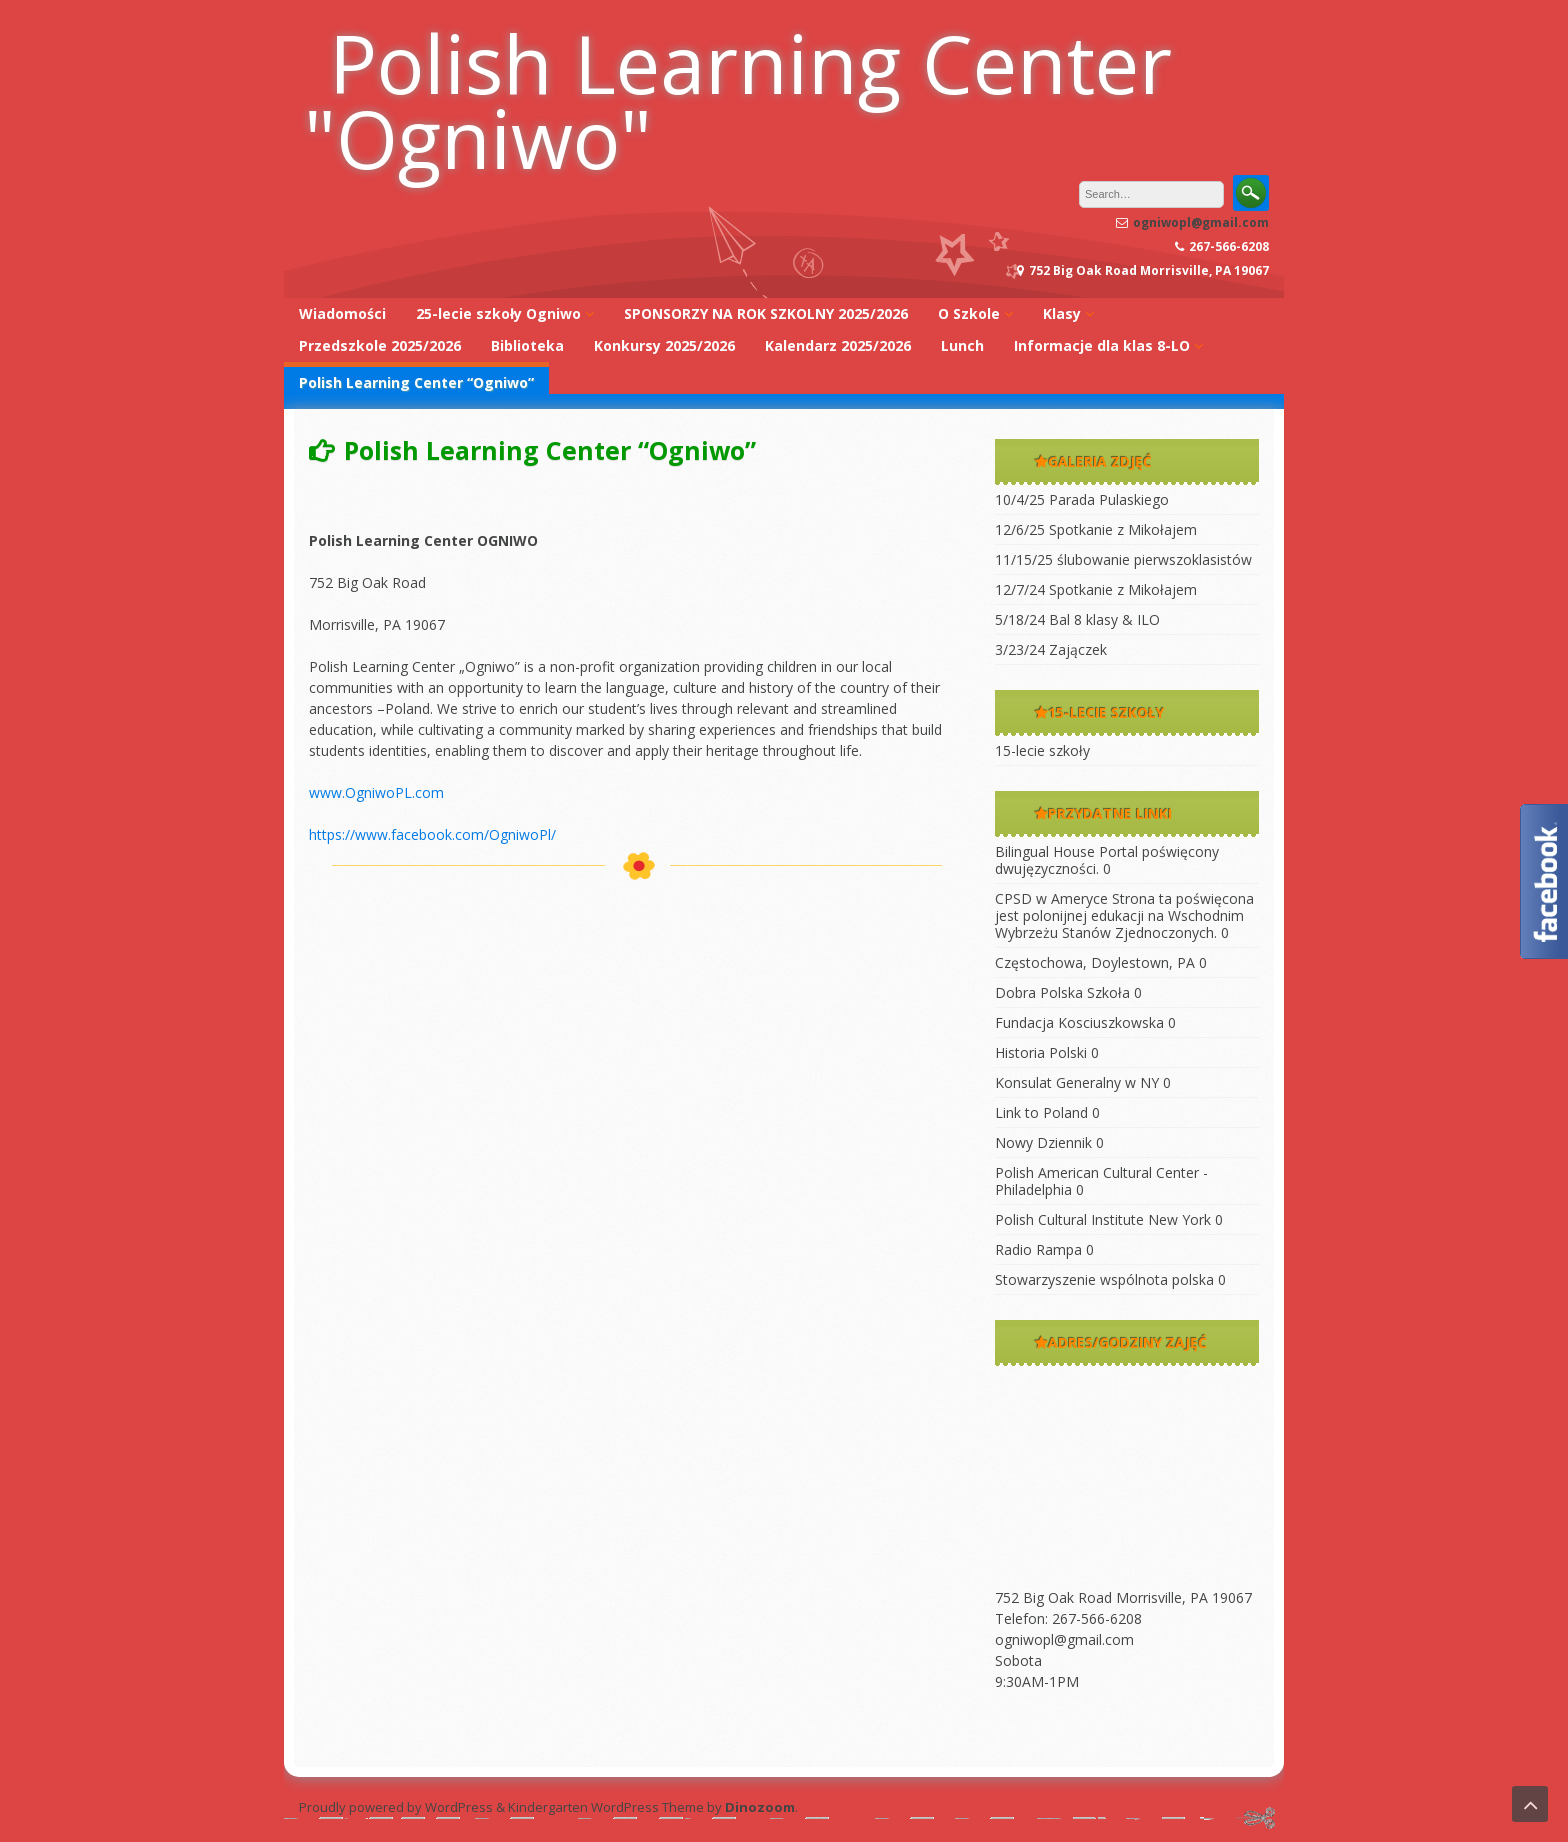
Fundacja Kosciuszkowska (1079, 1022)
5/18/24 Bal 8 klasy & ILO (1077, 619)
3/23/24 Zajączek (1051, 649)
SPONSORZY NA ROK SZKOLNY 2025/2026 (766, 313)
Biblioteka (527, 345)
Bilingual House (1045, 851)
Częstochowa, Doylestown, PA (1095, 962)
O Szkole (969, 313)
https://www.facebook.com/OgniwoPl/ (432, 834)
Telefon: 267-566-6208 (1068, 1618)
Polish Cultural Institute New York (1103, 1219)
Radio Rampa (1038, 1249)
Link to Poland (1041, 1112)
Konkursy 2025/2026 (664, 345)
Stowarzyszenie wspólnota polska (1104, 1279)
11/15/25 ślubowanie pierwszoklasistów (1123, 559)
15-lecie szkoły (1042, 750)
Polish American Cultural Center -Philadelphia (1101, 1181)
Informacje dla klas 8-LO (1102, 345)
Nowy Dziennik (1043, 1142)
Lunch (962, 345)
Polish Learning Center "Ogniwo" (738, 100)
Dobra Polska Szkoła (1062, 992)
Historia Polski (1041, 1052)
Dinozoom (760, 1807)
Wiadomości (342, 313)
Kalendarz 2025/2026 (838, 345)
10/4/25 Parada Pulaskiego (1082, 499)
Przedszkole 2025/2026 (380, 345)
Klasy (1062, 313)
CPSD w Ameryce (1051, 898)
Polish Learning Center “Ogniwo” (416, 382)
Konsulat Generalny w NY (1077, 1082)
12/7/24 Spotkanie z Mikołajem (1096, 589)
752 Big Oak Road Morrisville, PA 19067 (1123, 1597)
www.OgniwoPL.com (376, 792)
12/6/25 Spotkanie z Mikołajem (1096, 529)
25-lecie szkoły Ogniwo (498, 313)
